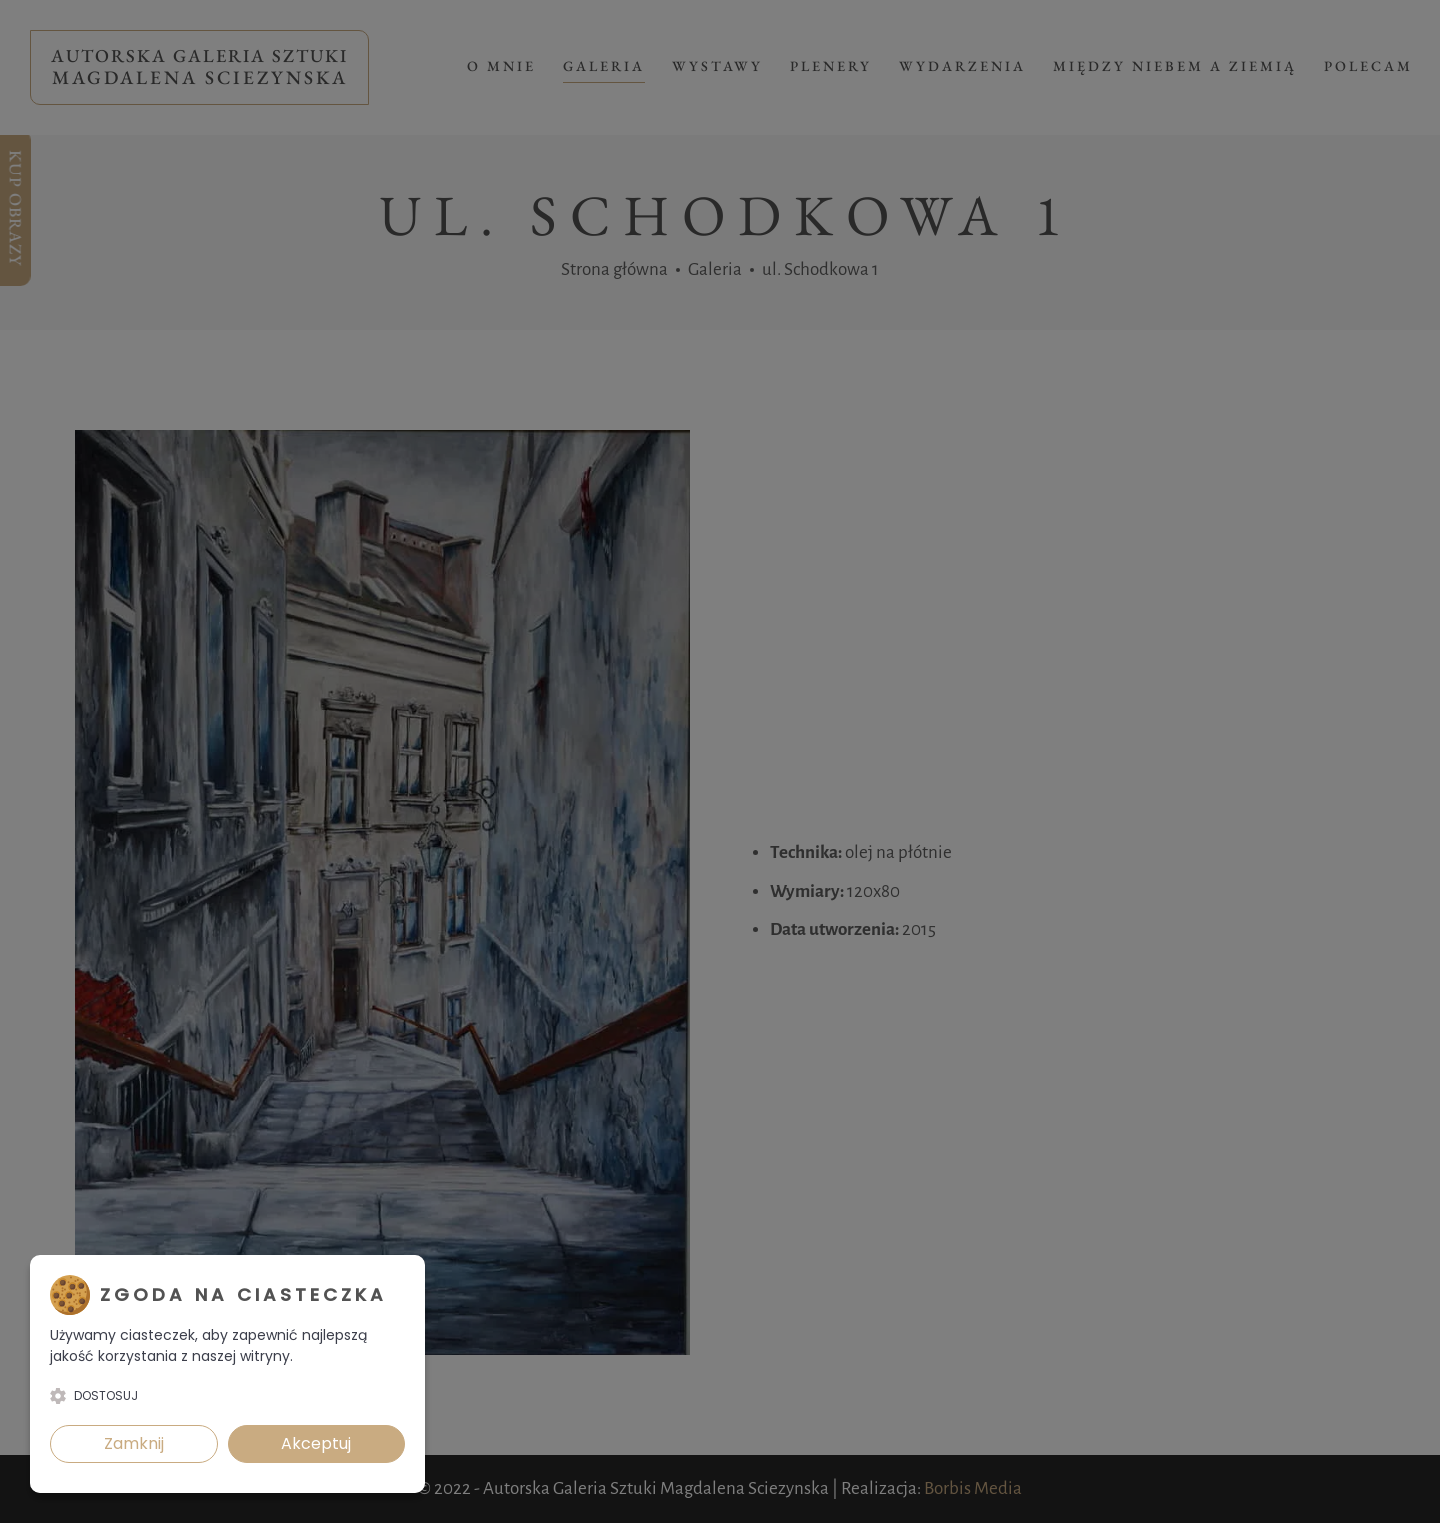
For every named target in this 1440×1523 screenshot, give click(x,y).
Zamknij (134, 1443)
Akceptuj (316, 1443)
